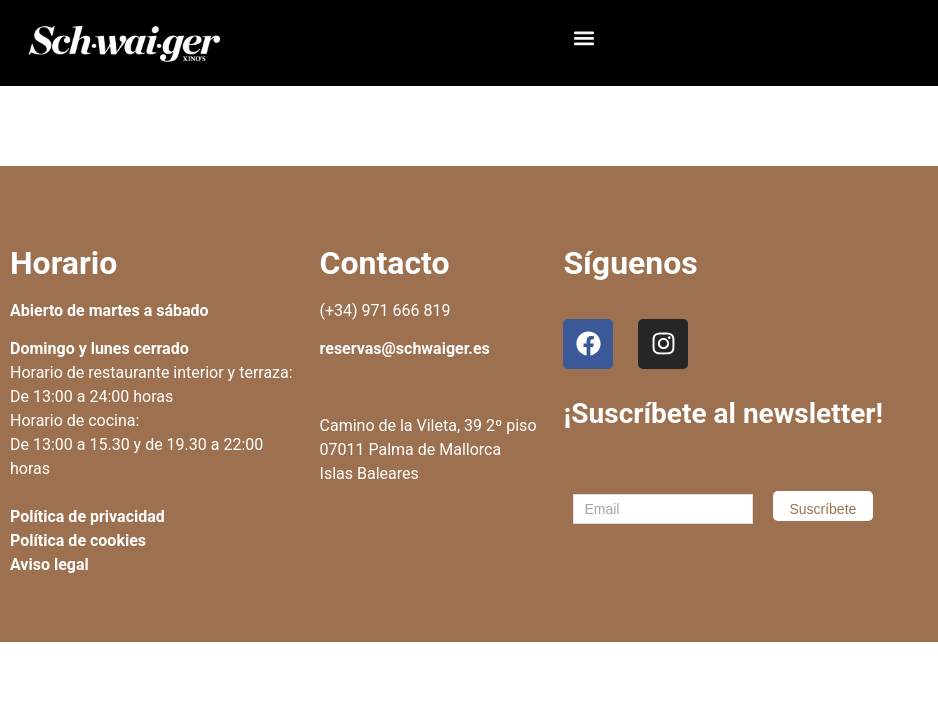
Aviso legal (49, 564)
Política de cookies (78, 540)
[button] (583, 38)
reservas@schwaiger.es (405, 348)
